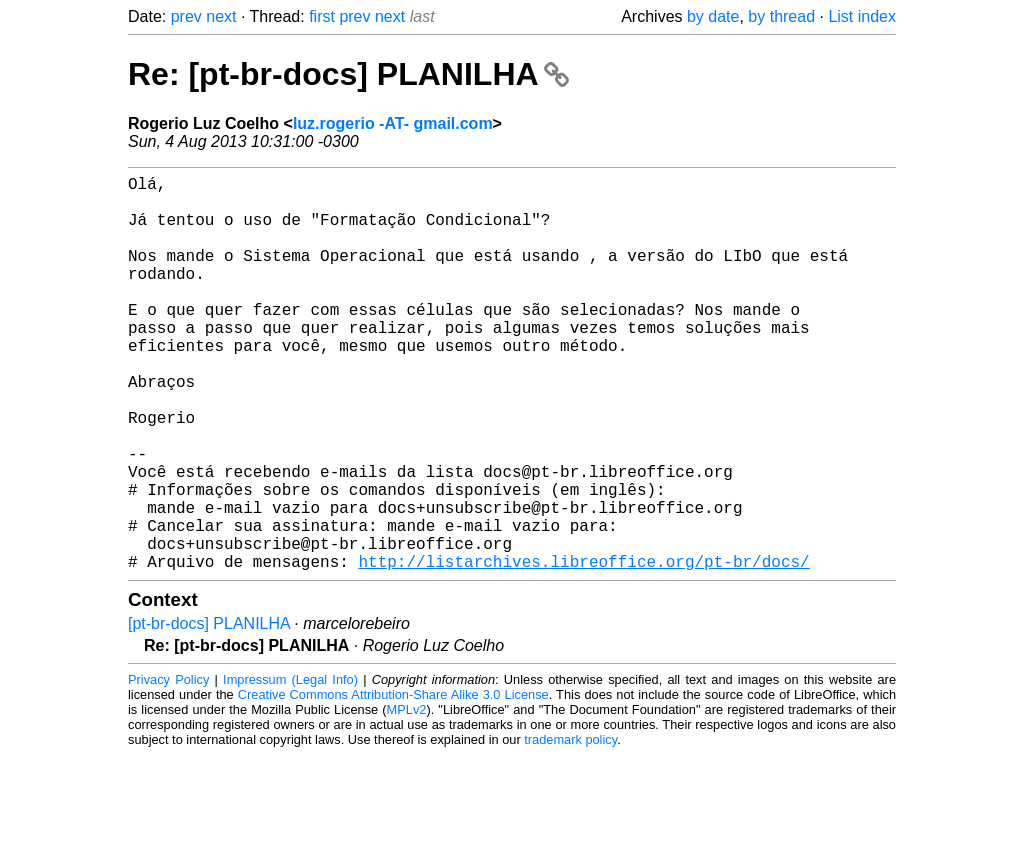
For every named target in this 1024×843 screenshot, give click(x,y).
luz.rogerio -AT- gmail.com (393, 123)
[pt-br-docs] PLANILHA (209, 711)
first (322, 16)
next (221, 16)
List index (862, 16)
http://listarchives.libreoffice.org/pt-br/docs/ (583, 649)
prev (186, 16)
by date (713, 16)
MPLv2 (407, 797)
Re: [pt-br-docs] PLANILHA (348, 74)
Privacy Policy (168, 767)
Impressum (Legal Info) (290, 767)
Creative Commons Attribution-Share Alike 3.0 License (393, 782)
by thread (781, 16)
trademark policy (570, 827)
